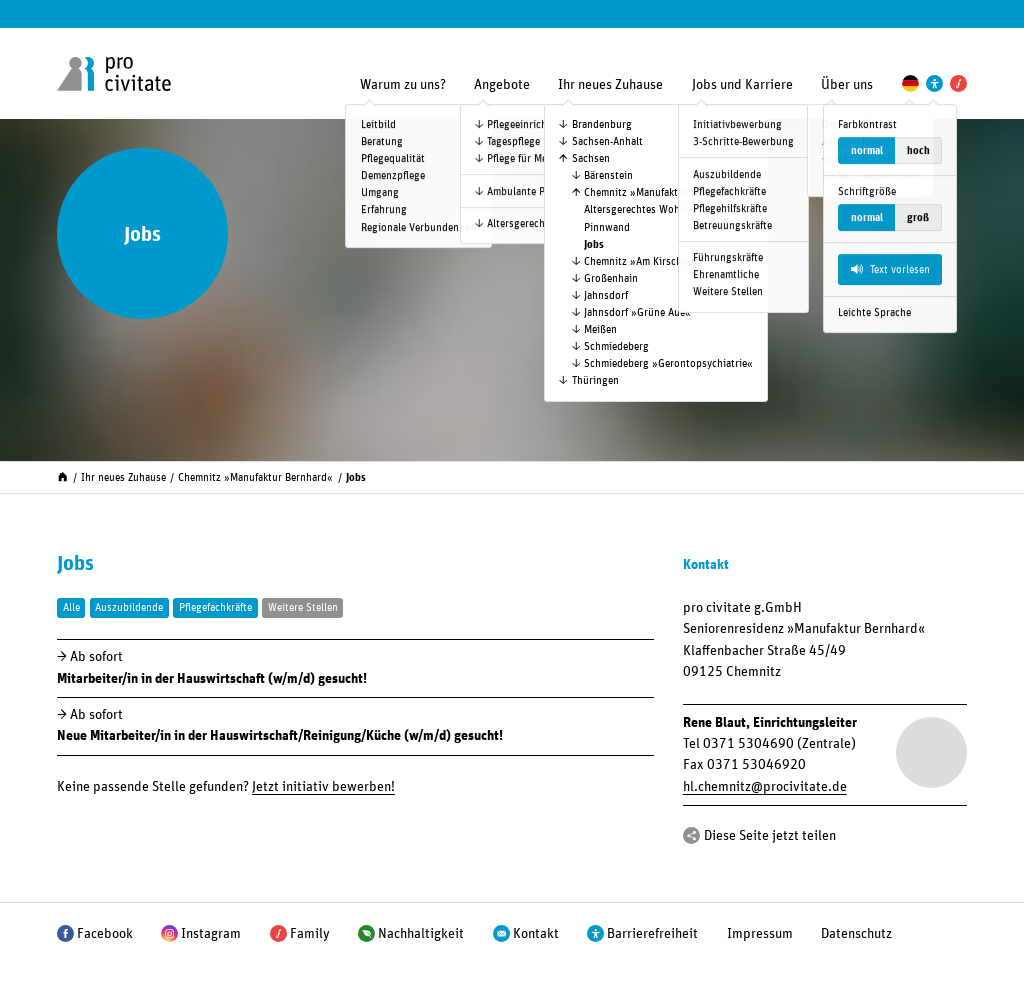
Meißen (600, 329)
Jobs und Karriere (742, 85)
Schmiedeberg (616, 346)
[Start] (62, 475)
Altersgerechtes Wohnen (640, 209)
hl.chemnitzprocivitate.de (765, 787)
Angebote (502, 85)
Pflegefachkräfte (215, 607)
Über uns (847, 85)
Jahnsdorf (606, 295)
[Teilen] (691, 835)
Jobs (594, 244)
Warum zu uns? (403, 85)
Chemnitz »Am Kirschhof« (643, 261)
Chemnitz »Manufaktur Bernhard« (661, 192)
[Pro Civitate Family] (958, 83)
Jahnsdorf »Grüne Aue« (637, 312)
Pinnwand (607, 227)
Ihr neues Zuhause (610, 85)
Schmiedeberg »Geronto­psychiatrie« (668, 363)
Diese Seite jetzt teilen (770, 836)
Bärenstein (608, 175)
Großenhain (611, 278)
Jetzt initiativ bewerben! (323, 787)
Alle (71, 607)
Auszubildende (129, 607)
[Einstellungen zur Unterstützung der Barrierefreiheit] (934, 83)
